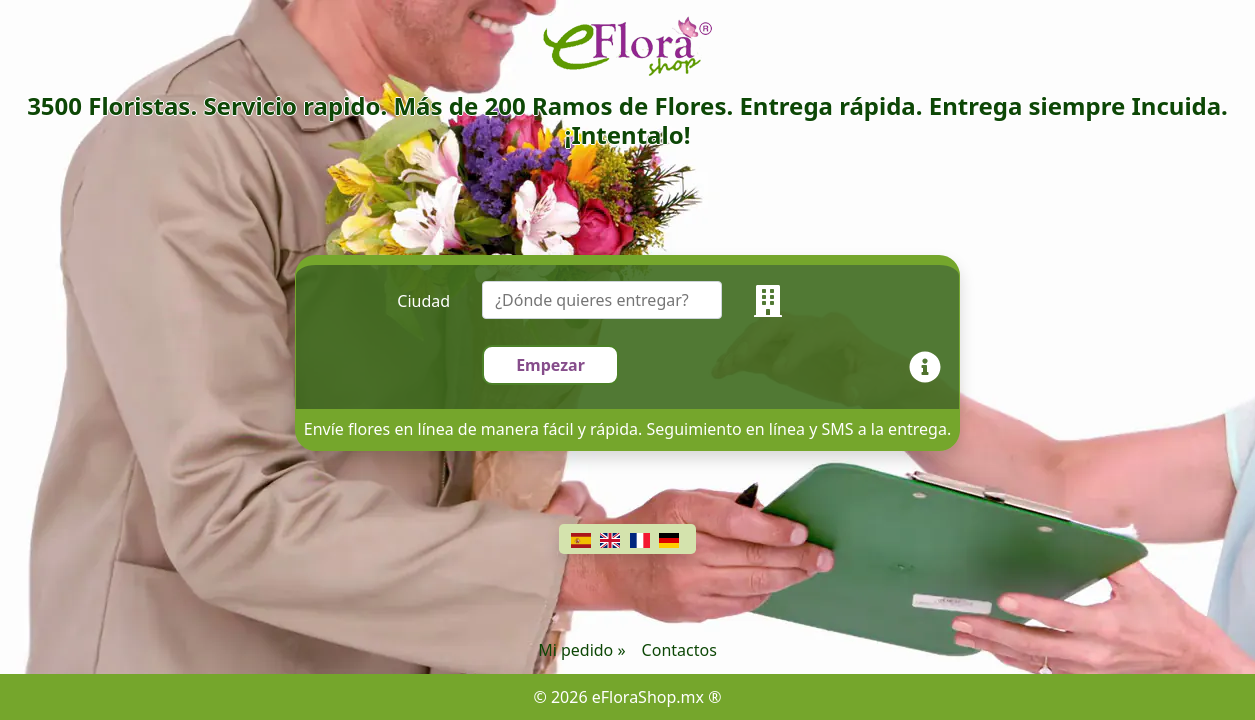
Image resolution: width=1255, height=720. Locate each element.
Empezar (550, 365)
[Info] (929, 365)
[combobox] (618, 301)
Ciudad (423, 301)
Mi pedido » (581, 650)
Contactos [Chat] (679, 650)
